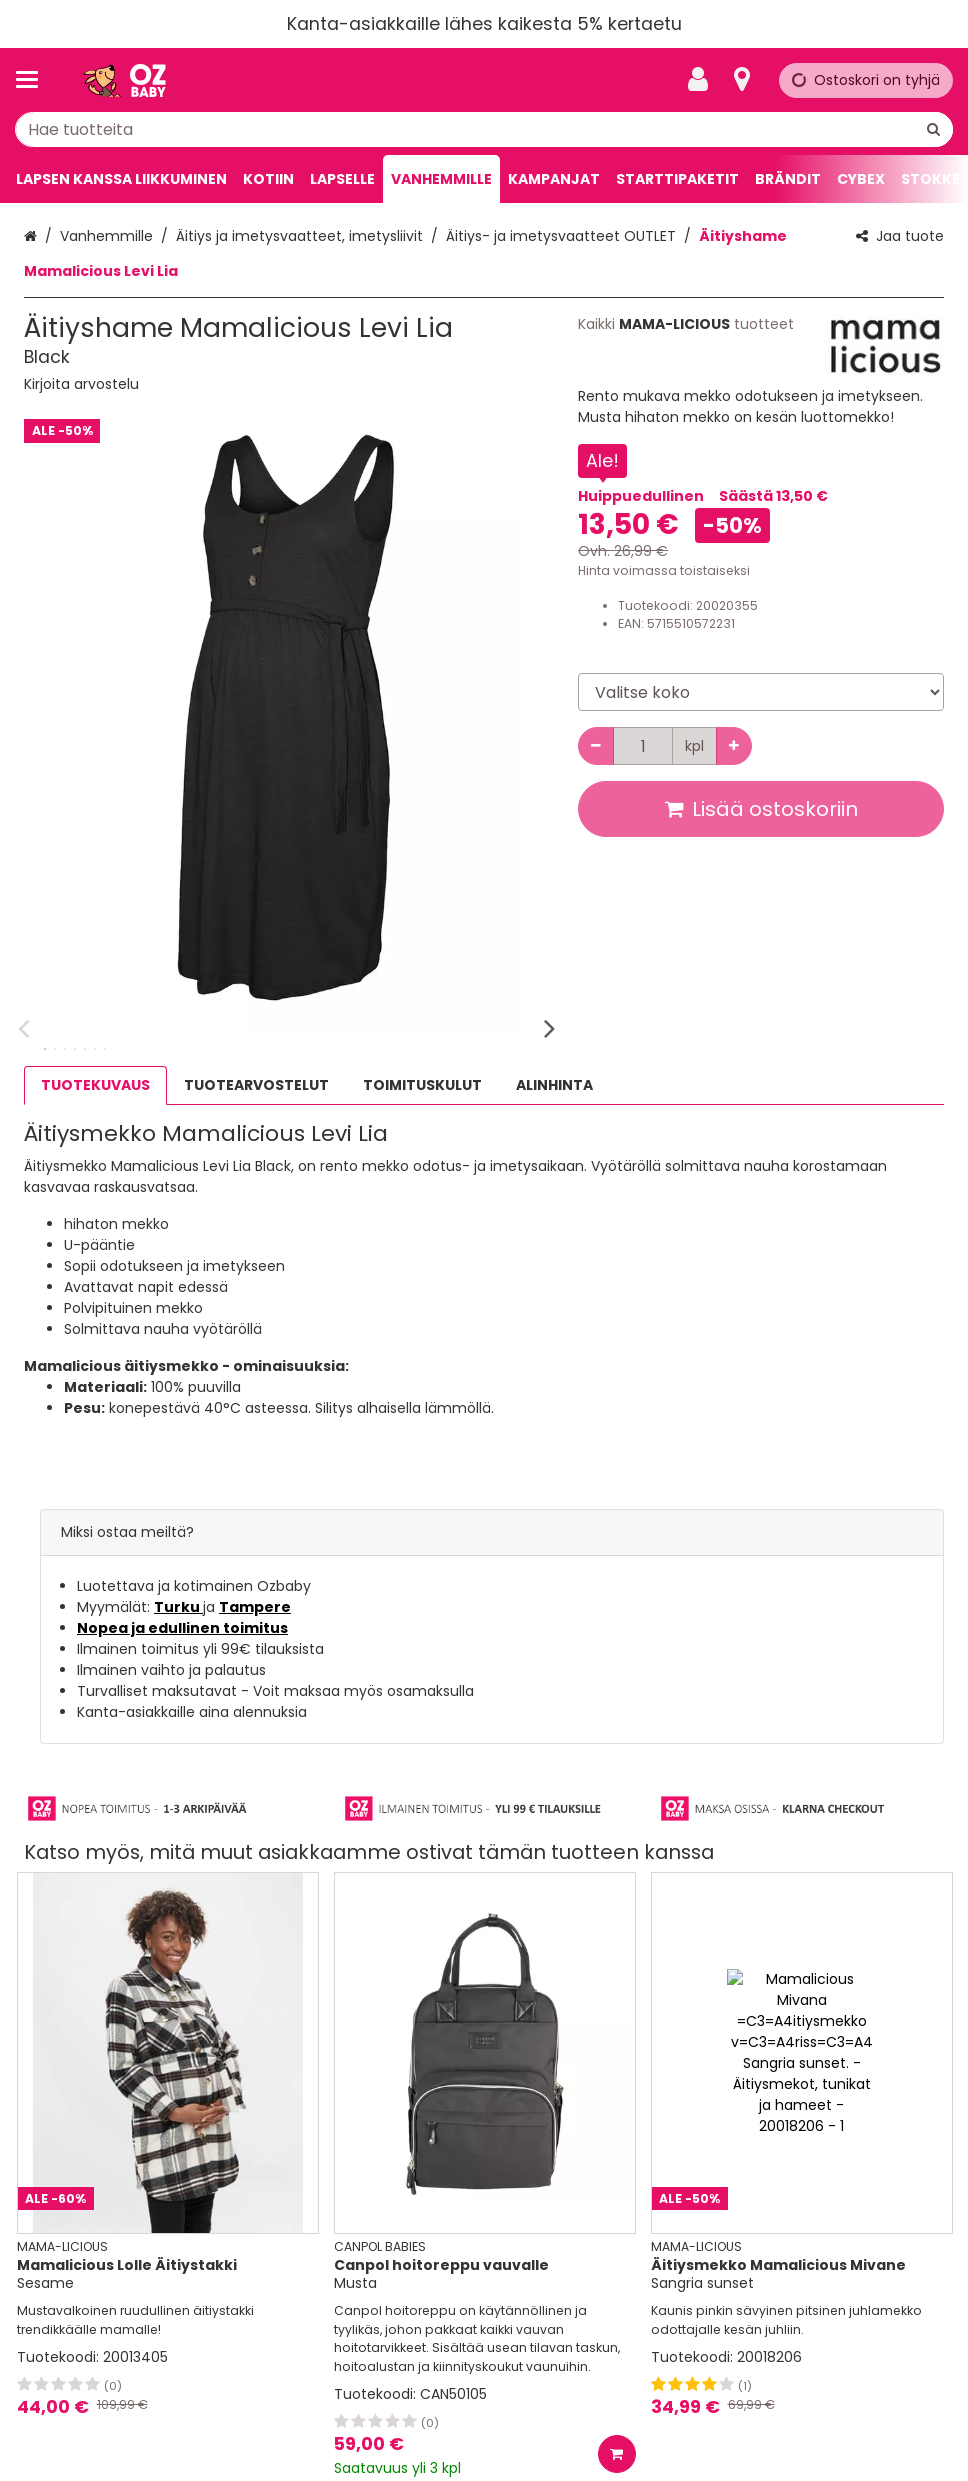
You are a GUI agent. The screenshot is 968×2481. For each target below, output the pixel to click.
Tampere (255, 1607)
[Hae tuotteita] (484, 129)
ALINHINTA (554, 1085)
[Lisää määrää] (734, 746)
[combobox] (484, 129)
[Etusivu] (124, 80)
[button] (81, 384)
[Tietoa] (742, 80)
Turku (178, 1607)
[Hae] (933, 129)
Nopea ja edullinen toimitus (182, 1628)
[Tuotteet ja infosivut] (33, 80)
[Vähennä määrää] (596, 746)
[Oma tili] (704, 80)
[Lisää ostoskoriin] (617, 2454)
